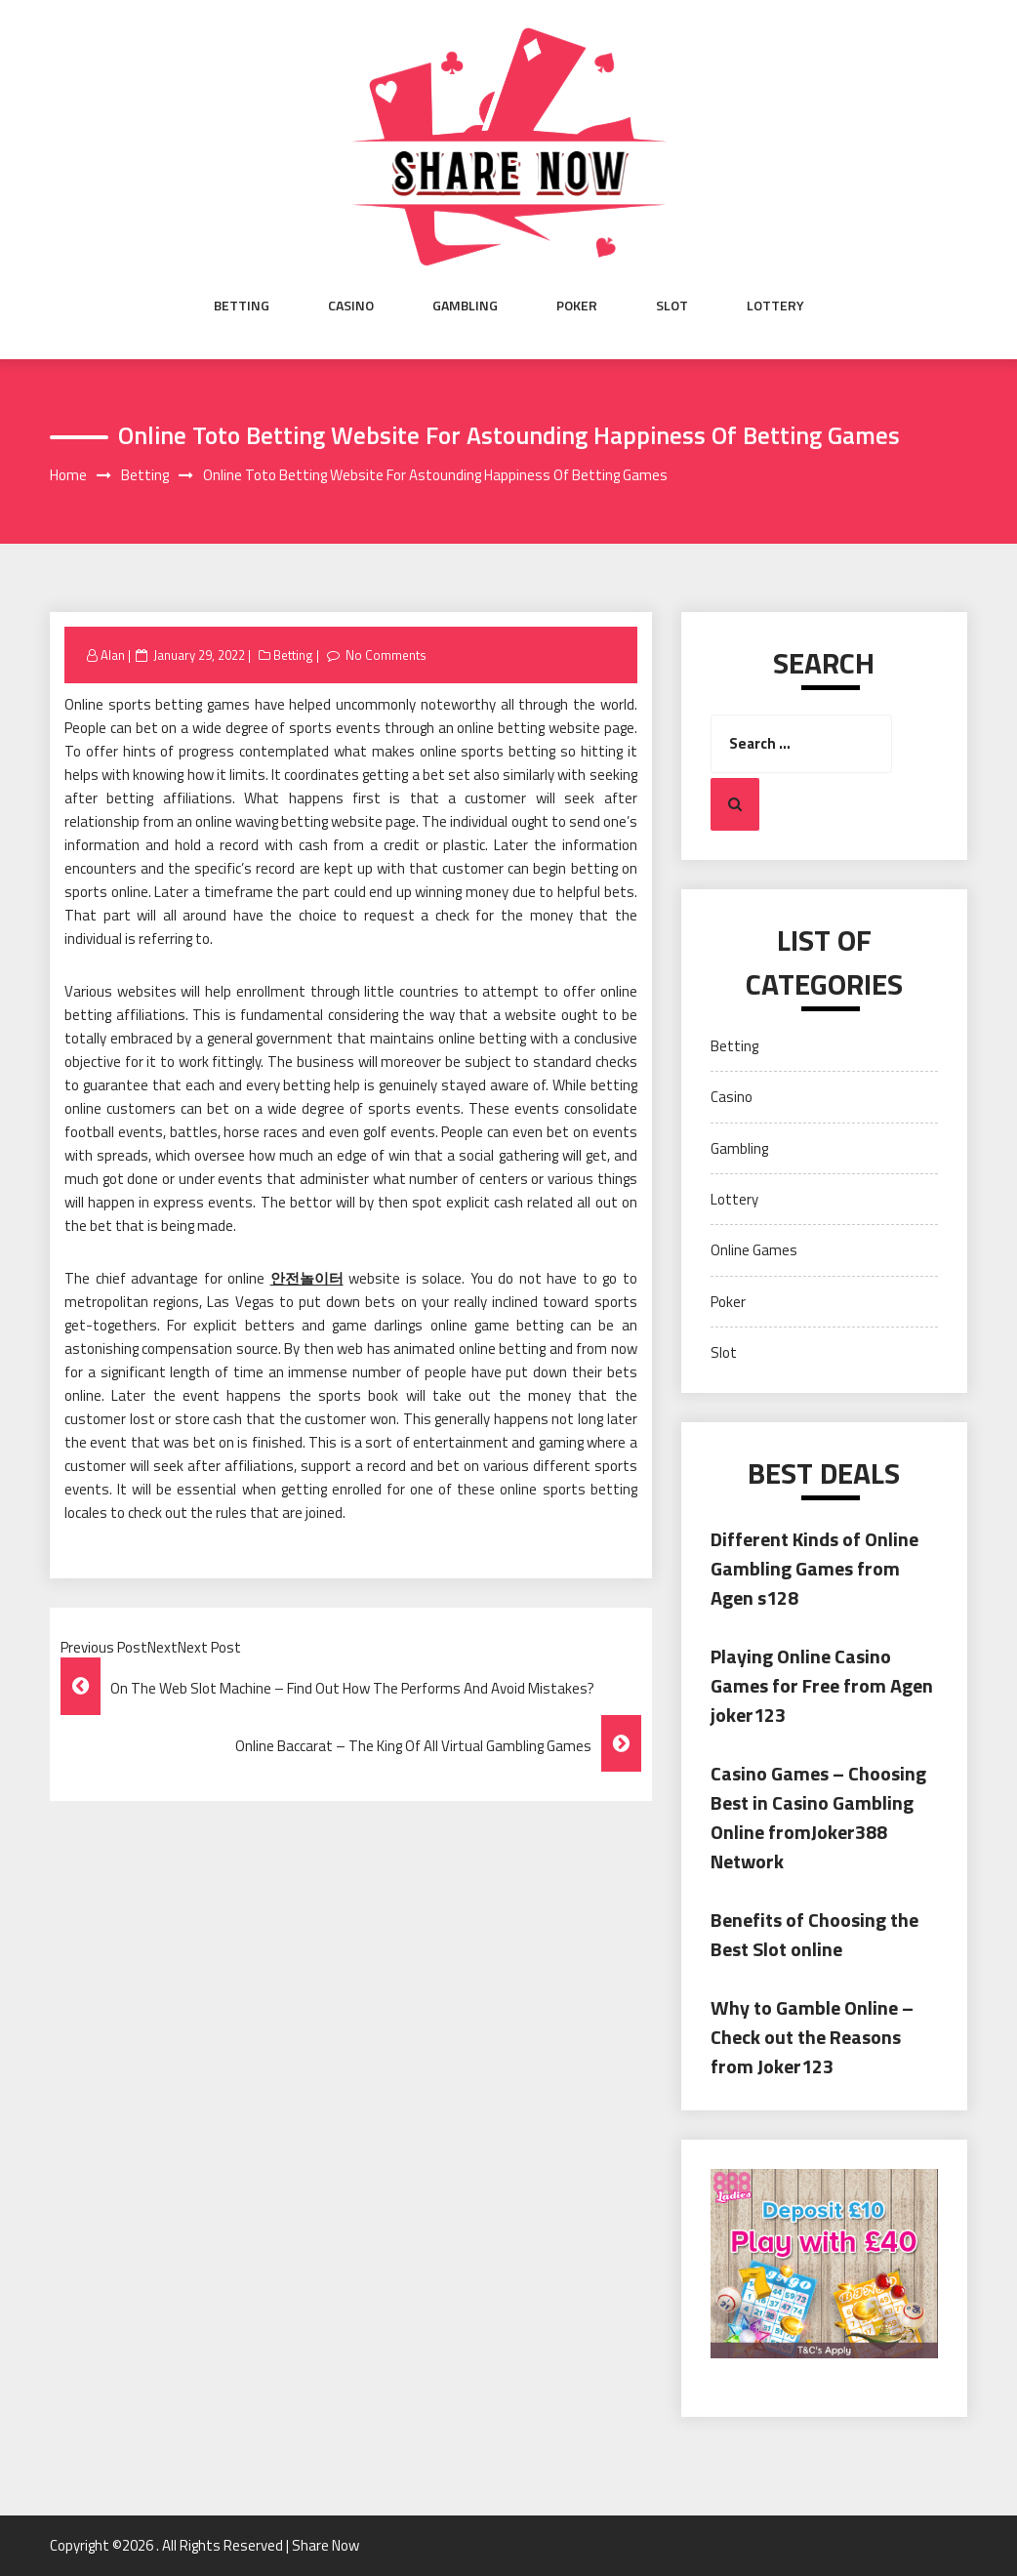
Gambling (465, 305)
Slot (672, 305)
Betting (241, 305)
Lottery (775, 305)
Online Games (754, 1250)
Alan (113, 655)
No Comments (386, 655)
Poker (576, 305)
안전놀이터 (307, 1278)
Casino (351, 305)
